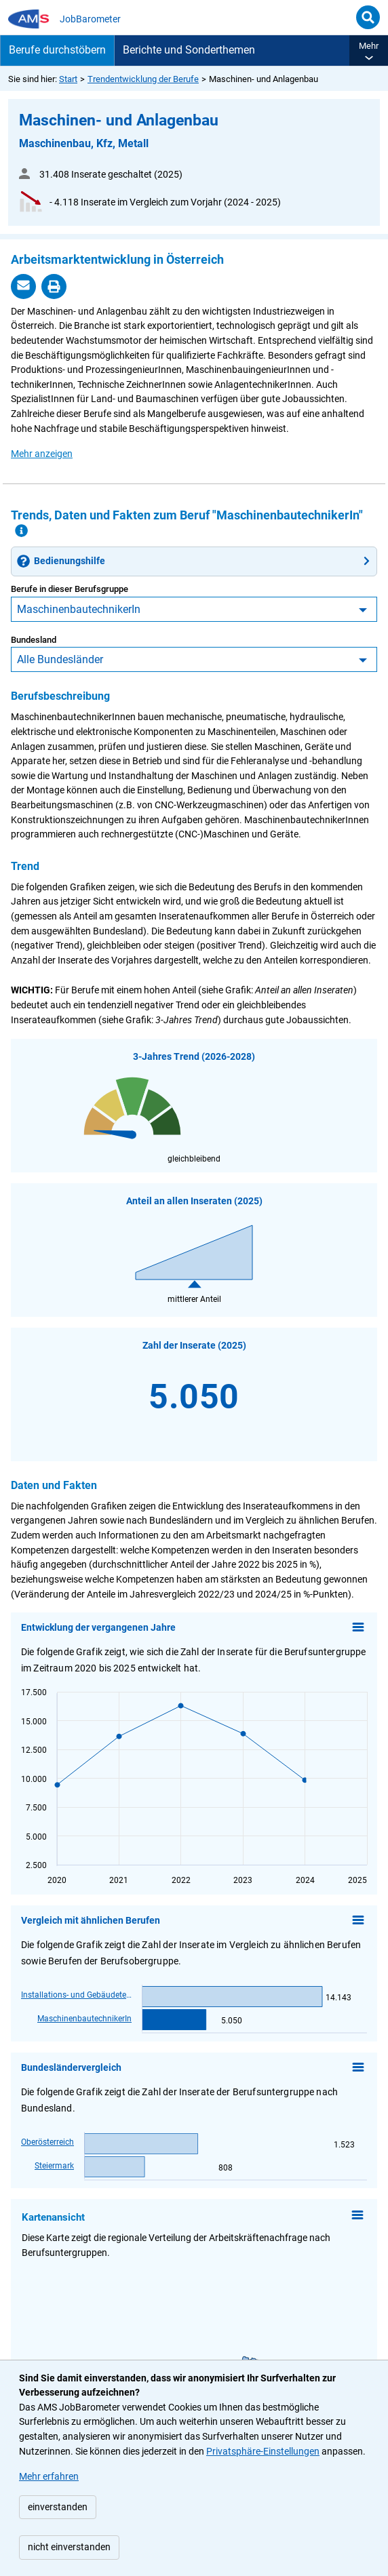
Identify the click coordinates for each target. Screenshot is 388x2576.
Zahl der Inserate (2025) (194, 1345)
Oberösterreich (47, 2142)
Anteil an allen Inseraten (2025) (194, 1201)
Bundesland (33, 640)
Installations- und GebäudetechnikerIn (76, 1995)
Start (68, 79)
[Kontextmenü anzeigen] (356, 2216)
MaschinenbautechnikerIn (78, 609)
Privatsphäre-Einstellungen (262, 2451)
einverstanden (58, 2507)
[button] (368, 50)
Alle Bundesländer (60, 659)
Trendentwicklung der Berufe (143, 79)
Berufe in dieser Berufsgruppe (69, 589)
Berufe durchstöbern (57, 49)
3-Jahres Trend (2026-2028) (194, 1057)
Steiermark (54, 2165)
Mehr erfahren (49, 2476)
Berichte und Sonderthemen (189, 49)
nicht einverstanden (69, 2547)
